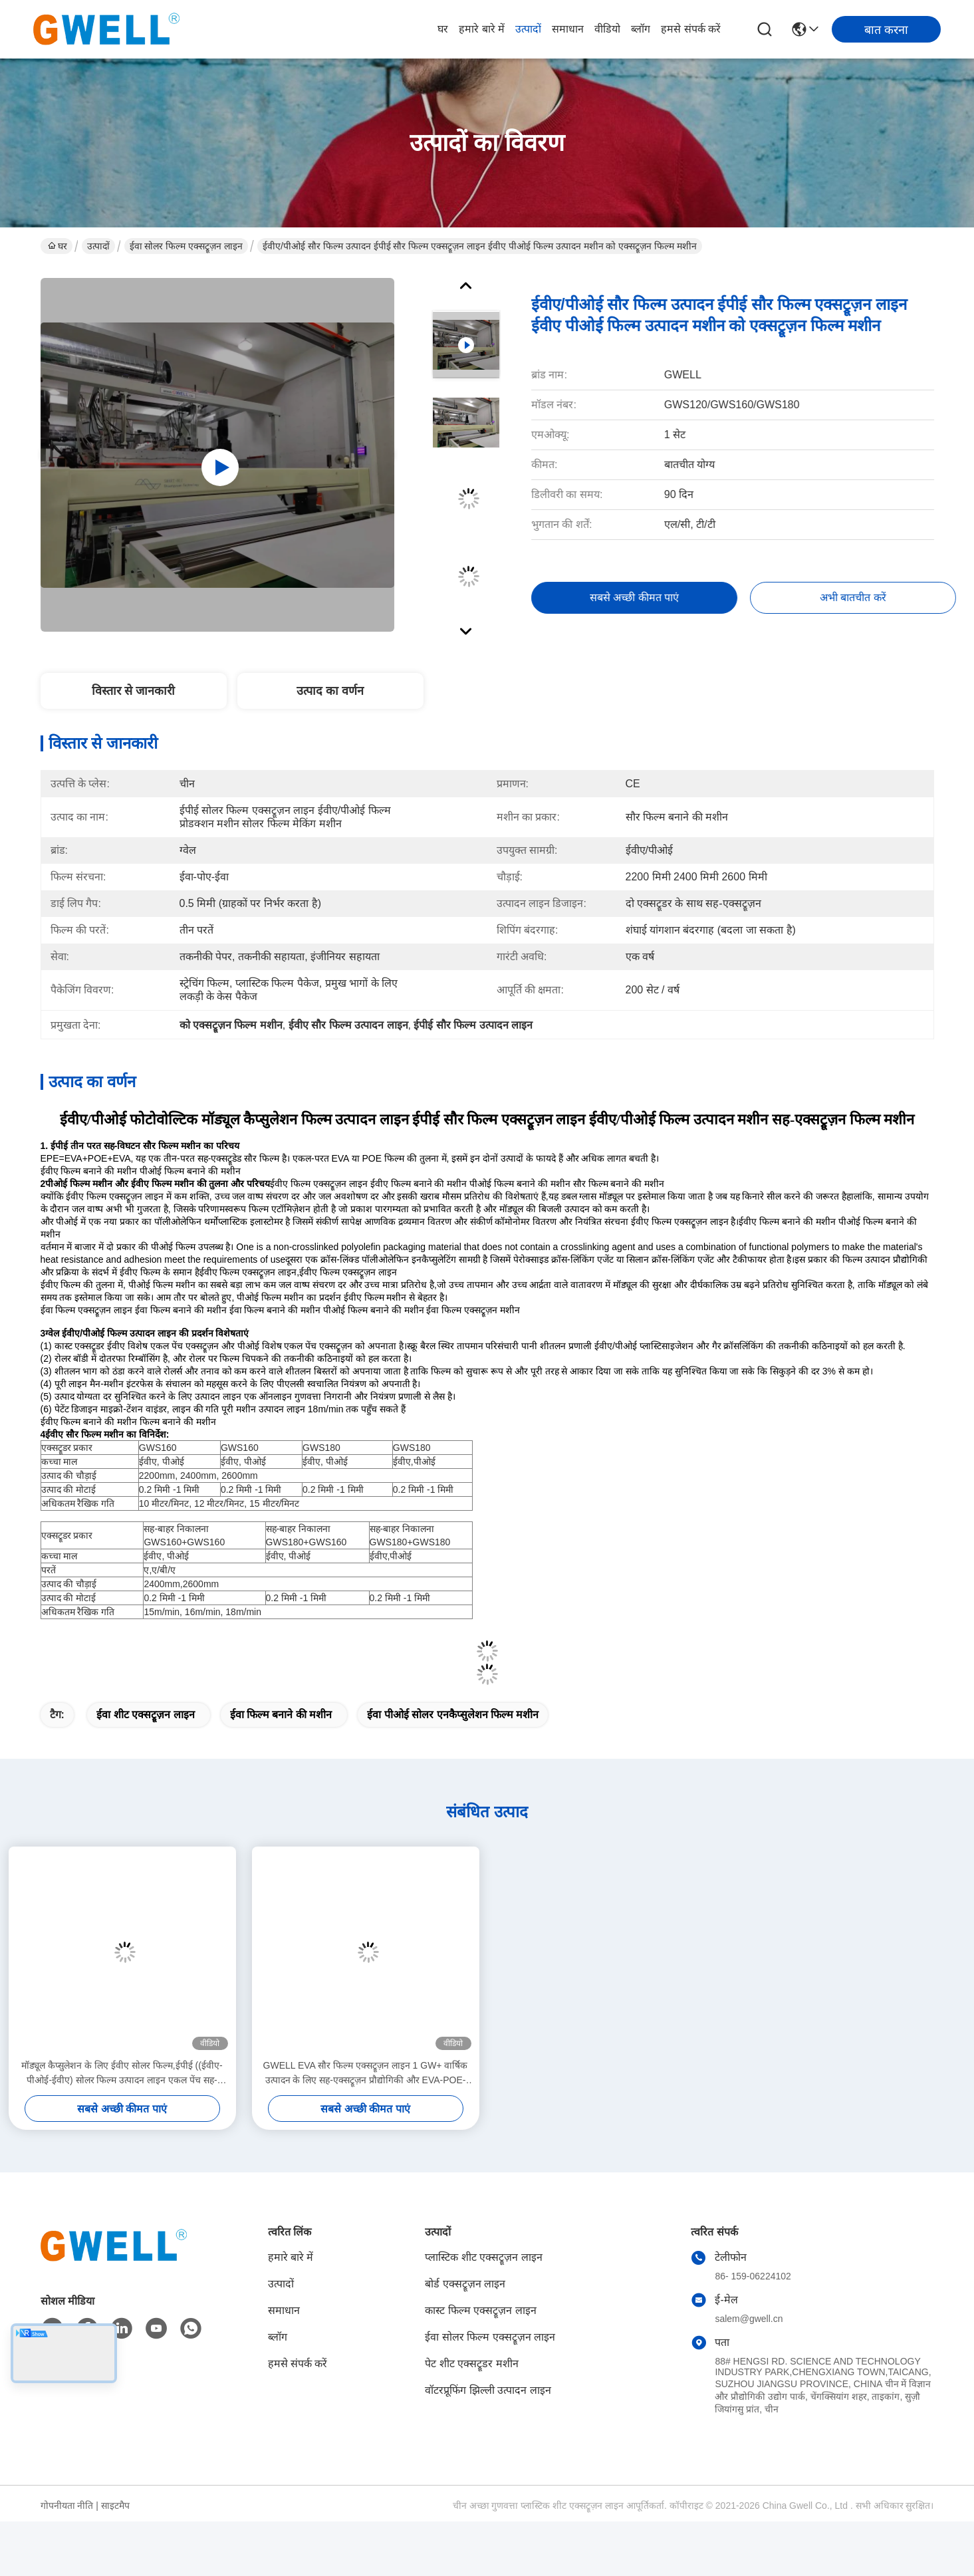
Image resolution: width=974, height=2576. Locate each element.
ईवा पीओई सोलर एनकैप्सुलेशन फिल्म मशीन (453, 1714)
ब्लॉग (640, 29)
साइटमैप (115, 2505)
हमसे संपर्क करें (691, 29)
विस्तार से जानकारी (133, 691)
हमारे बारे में (482, 29)
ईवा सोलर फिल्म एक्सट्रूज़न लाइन (186, 246)
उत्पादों (528, 29)
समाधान (568, 29)
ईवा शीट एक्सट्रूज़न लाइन (145, 1714)
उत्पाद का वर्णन (330, 691)
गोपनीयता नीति (67, 2505)
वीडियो (607, 29)
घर (442, 29)
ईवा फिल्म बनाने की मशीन (281, 1714)
